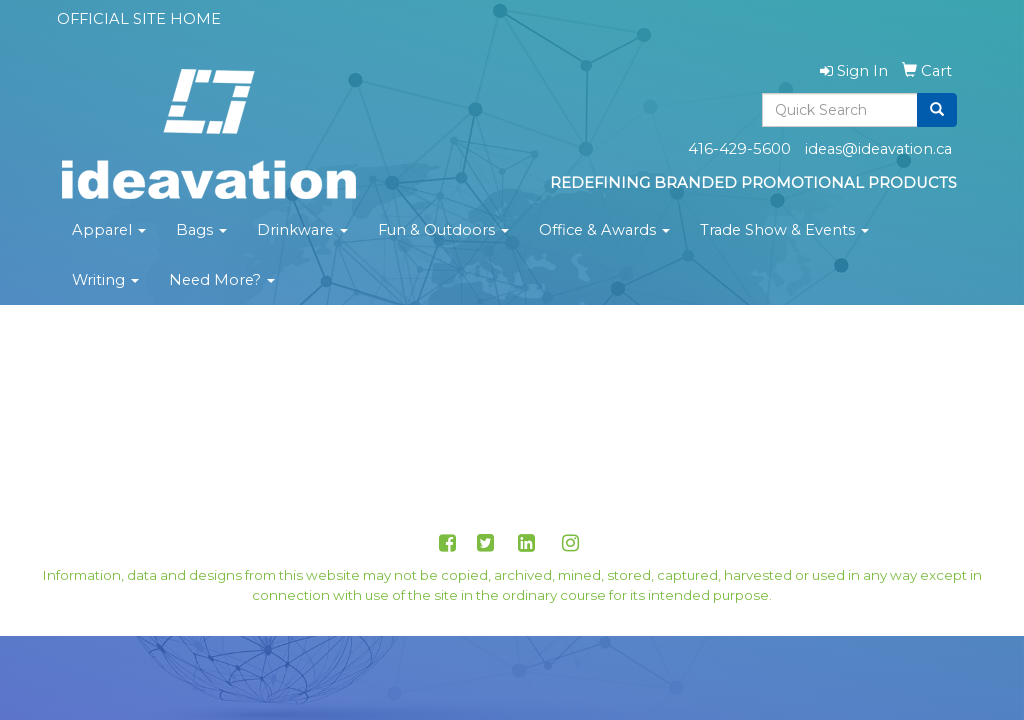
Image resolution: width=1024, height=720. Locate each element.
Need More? (222, 280)
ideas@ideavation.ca (878, 149)
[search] (937, 110)
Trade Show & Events (784, 230)
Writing (105, 280)
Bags (201, 230)
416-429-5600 (739, 149)
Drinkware (302, 230)
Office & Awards (604, 230)
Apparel (109, 230)
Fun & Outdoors (443, 230)
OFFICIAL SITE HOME (139, 19)
